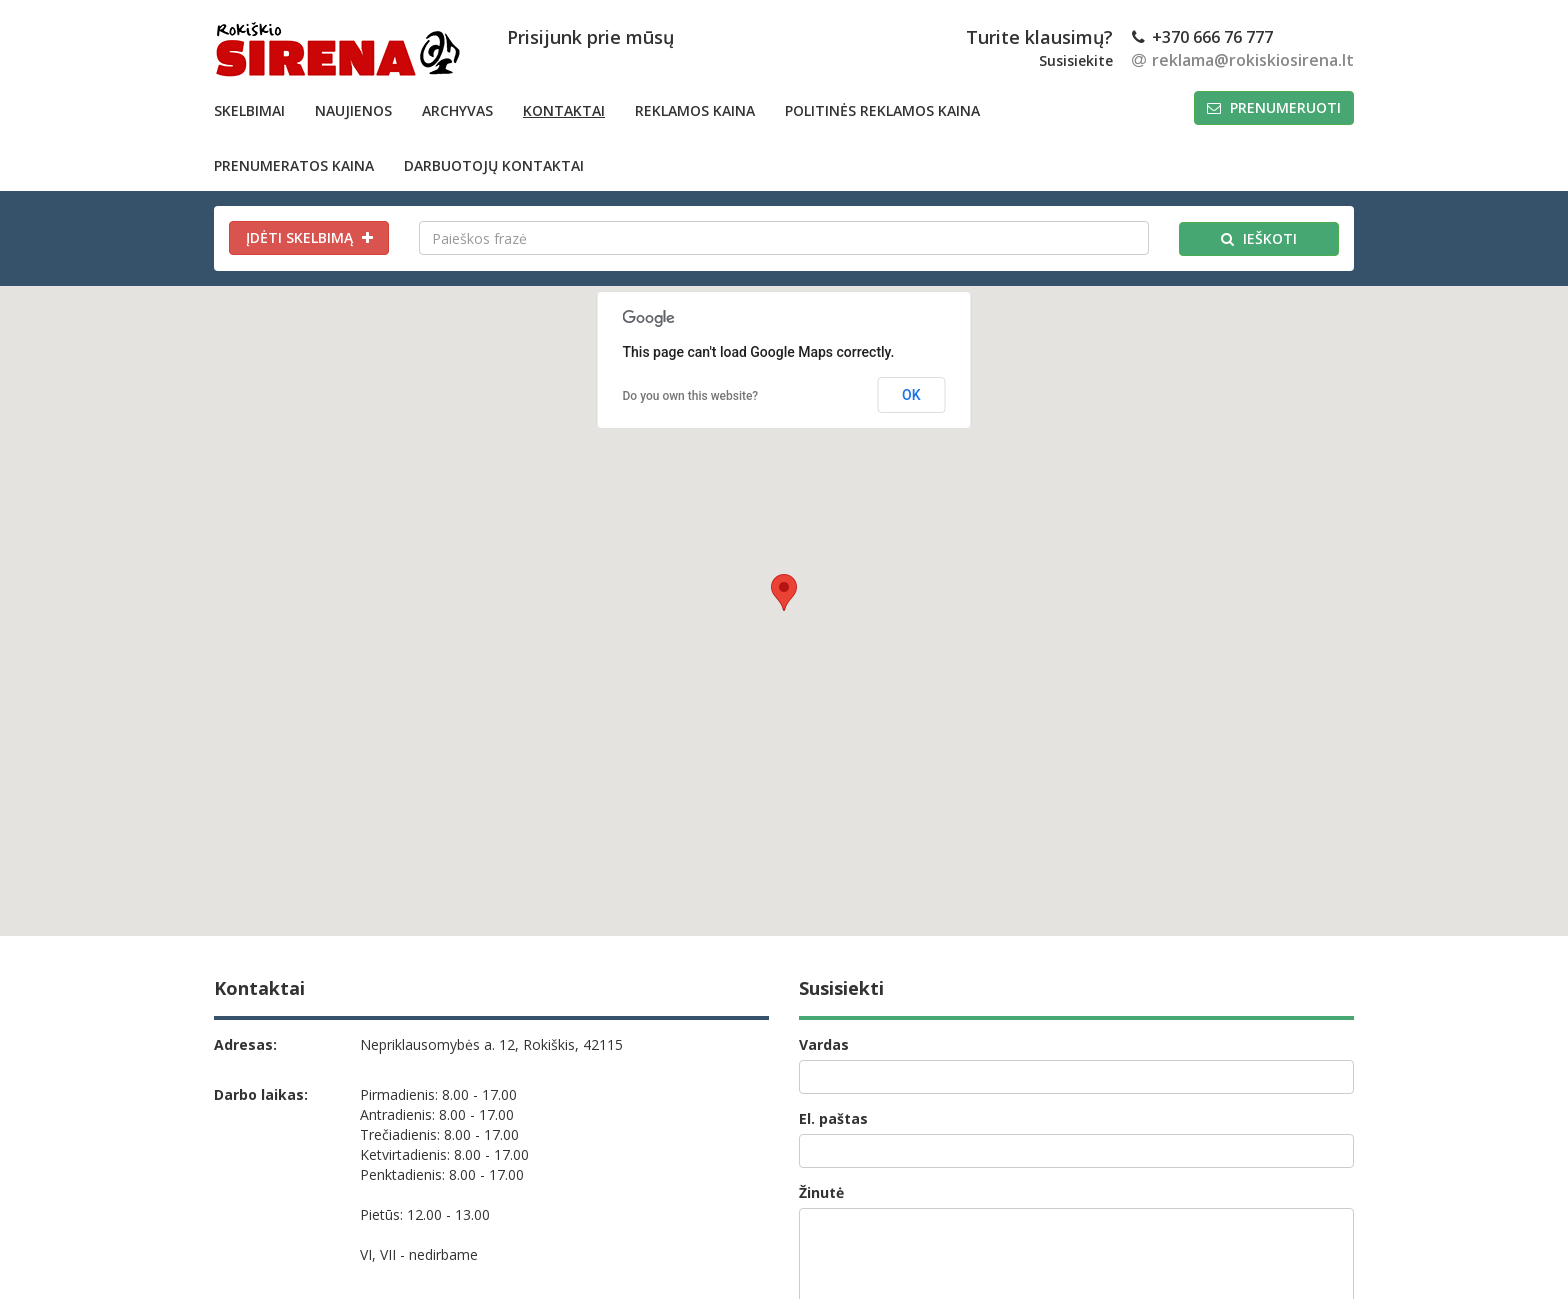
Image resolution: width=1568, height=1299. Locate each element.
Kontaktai (564, 110)
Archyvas (457, 110)
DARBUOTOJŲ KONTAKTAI (494, 165)
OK (911, 395)
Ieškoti (1259, 238)
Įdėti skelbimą (309, 237)
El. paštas (833, 1118)
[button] (784, 592)
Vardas (824, 1044)
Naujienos (353, 110)
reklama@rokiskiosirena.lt (1243, 60)
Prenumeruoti (1274, 107)
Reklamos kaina (695, 110)
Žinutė (821, 1192)
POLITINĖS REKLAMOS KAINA (882, 110)
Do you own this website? (691, 396)
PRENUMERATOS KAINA (294, 165)
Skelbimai (249, 110)
